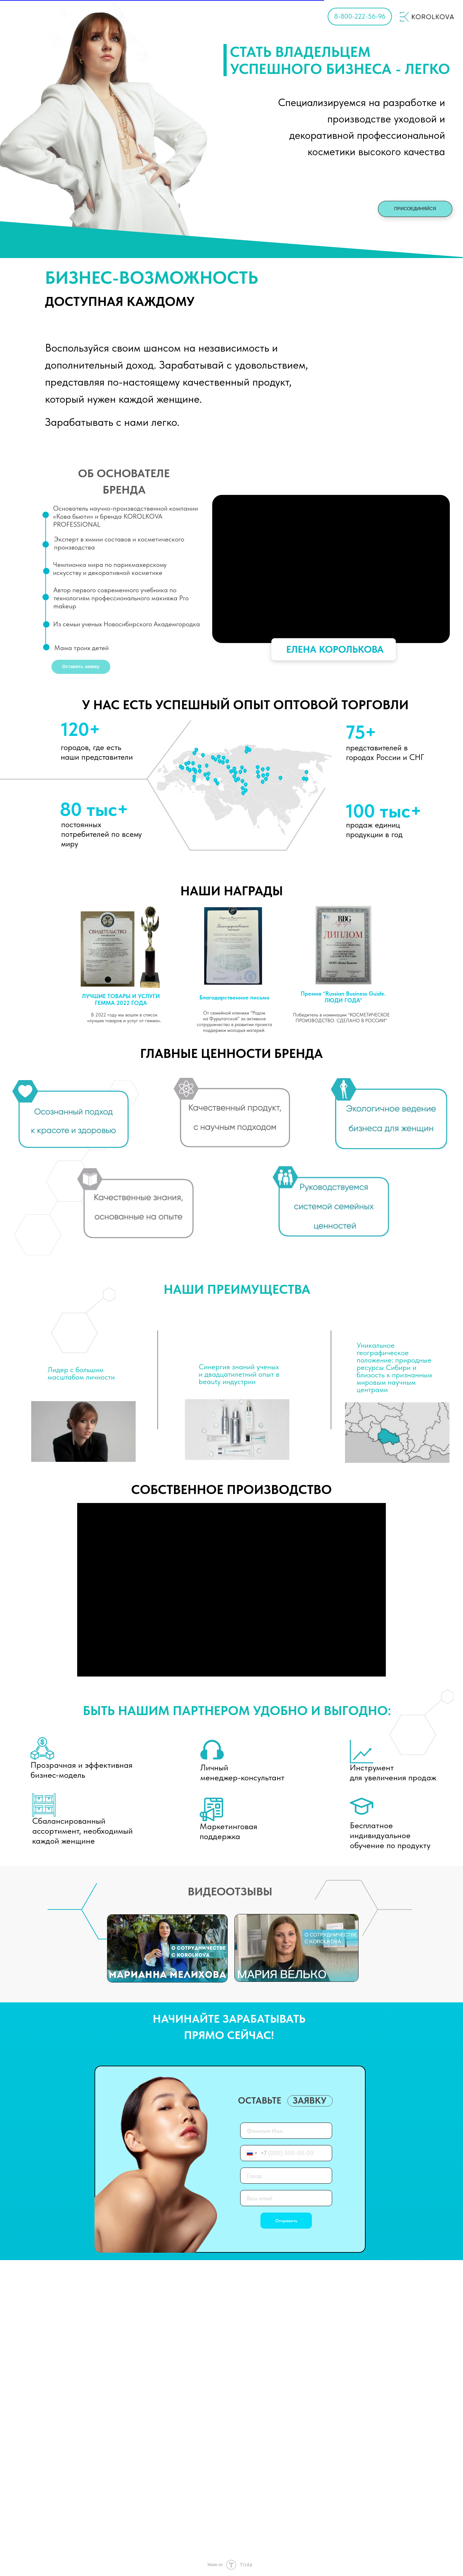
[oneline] (286, 2176)
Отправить (286, 2220)
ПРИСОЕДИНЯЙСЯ (415, 208)
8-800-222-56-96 (360, 16)
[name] (286, 2131)
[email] (286, 2198)
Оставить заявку (80, 666)
